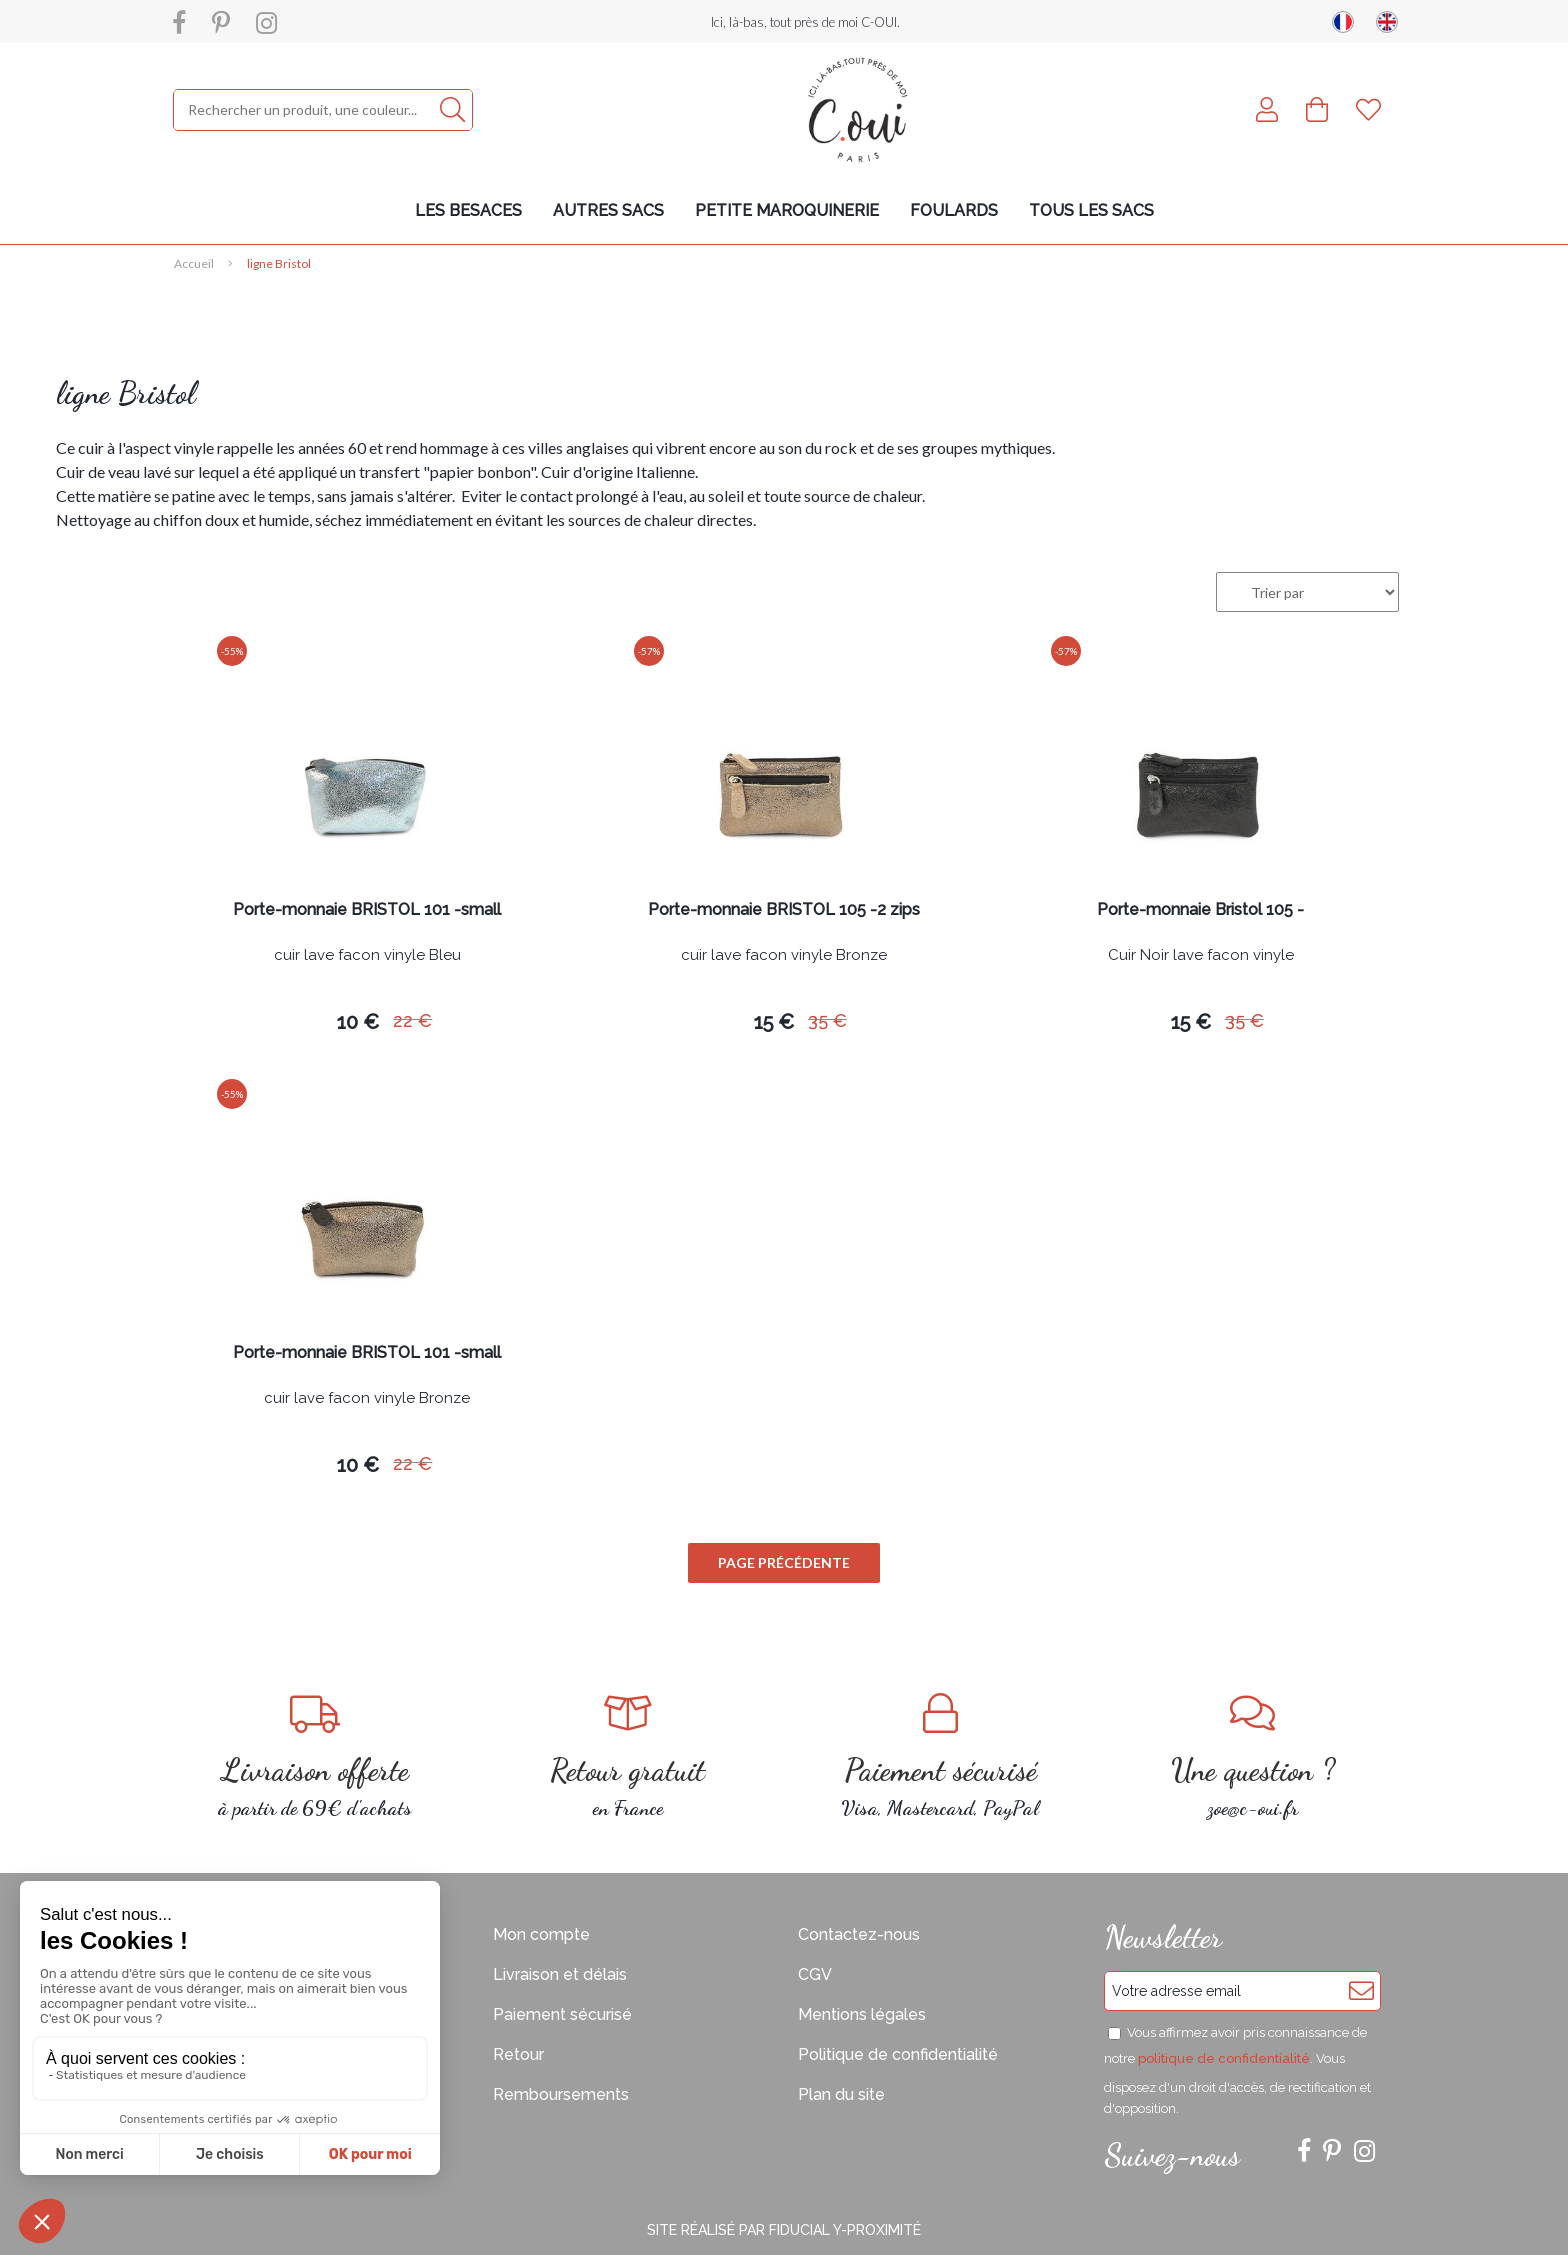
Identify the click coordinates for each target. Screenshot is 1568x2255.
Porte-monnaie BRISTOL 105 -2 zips (784, 910)
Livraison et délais (560, 1974)
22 (412, 1020)
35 (827, 1020)
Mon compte (541, 1934)
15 (774, 1022)
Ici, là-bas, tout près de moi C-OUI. (805, 22)
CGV (815, 1974)
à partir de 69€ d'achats (315, 1756)
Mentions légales (862, 2014)
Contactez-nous (859, 1934)
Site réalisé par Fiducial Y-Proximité (784, 2230)
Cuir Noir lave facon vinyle (1201, 956)
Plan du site (841, 2094)
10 (358, 1022)
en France (628, 1756)
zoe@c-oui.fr (1253, 1756)
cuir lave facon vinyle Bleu (367, 956)
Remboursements (561, 2094)
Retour (518, 2054)
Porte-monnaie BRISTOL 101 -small (367, 910)
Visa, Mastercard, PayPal (940, 1756)
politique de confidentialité (1224, 2058)
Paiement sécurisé (562, 2014)
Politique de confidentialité (898, 2054)
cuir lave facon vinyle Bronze (784, 956)
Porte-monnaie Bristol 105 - (1200, 910)
